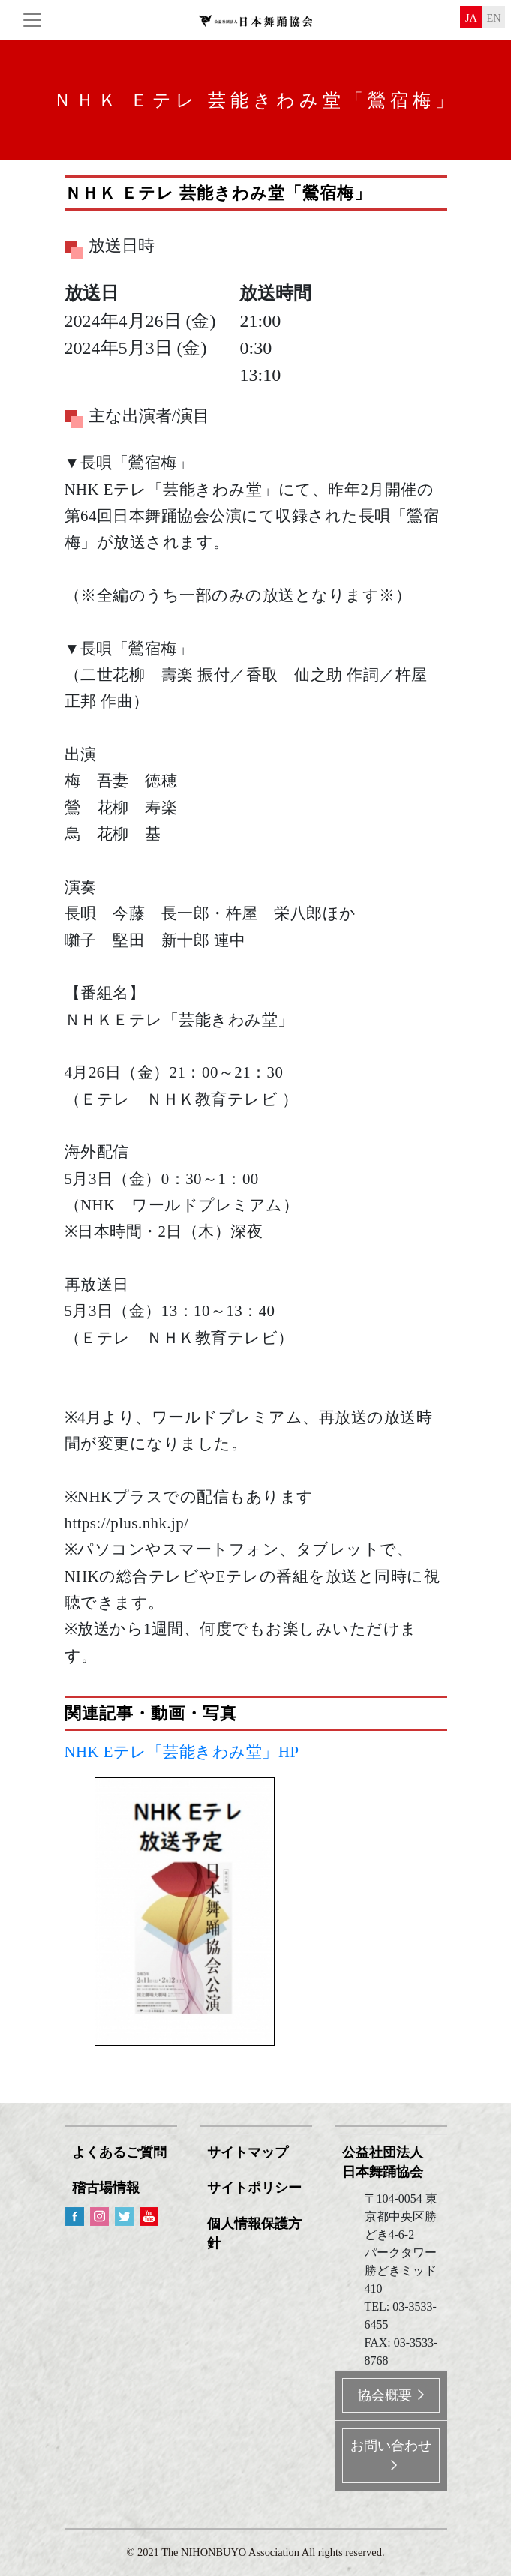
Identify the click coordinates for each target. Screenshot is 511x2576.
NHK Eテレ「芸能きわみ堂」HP (182, 1751)
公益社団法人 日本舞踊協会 (382, 2162)
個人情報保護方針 (254, 2233)
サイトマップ (247, 2152)
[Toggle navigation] (32, 20)
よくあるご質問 (119, 2152)
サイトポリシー (254, 2187)
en (493, 18)
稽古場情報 (106, 2187)
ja (471, 18)
